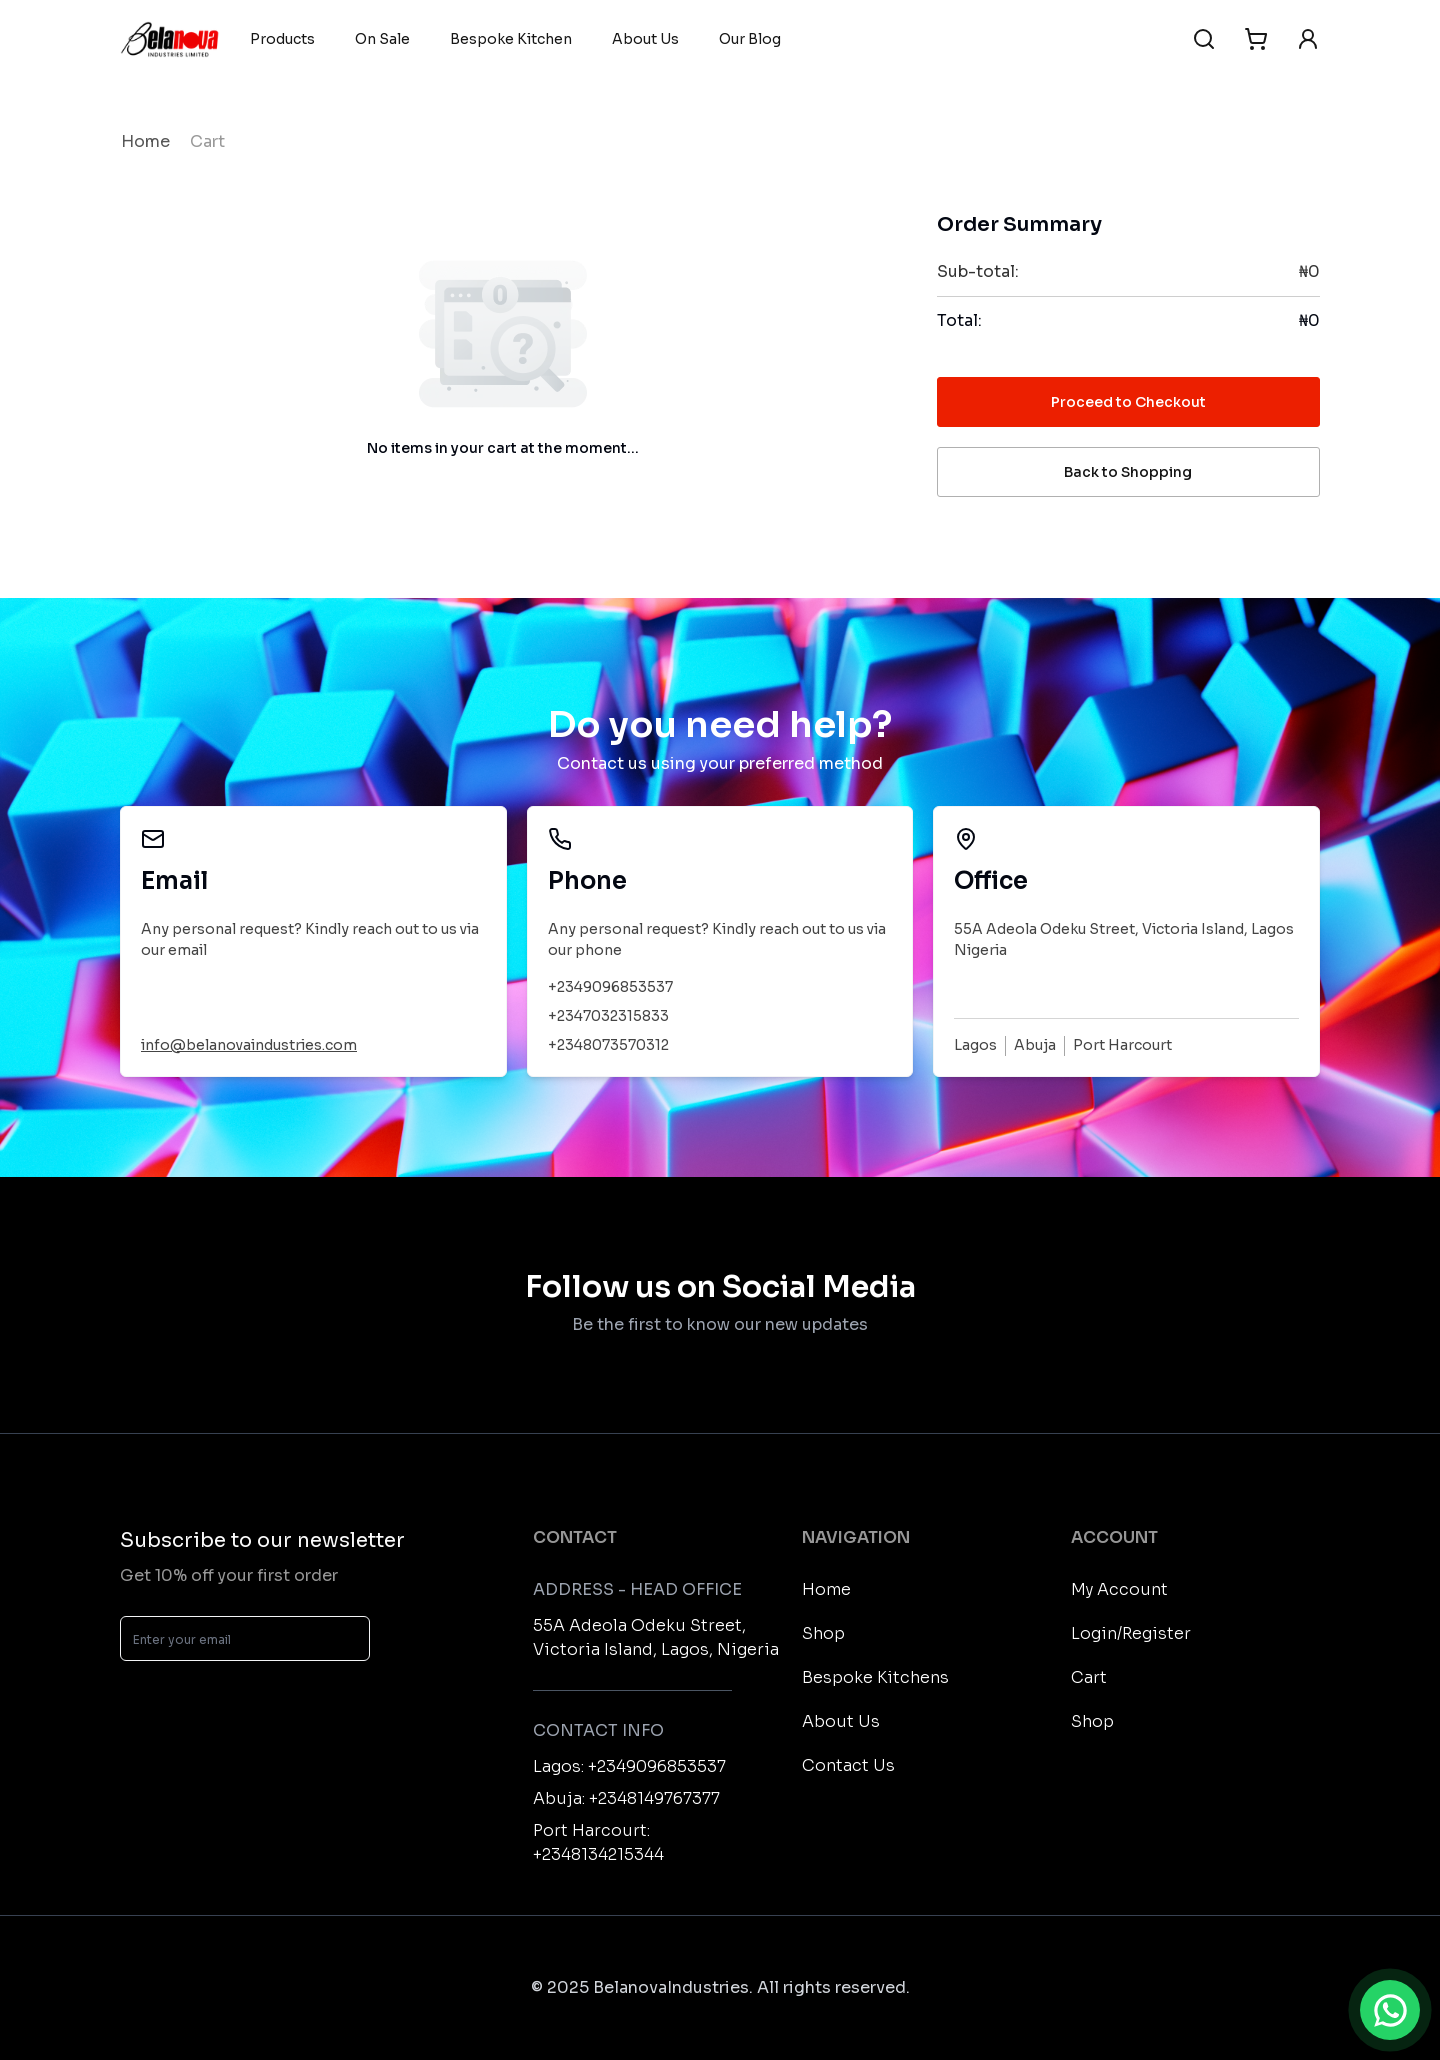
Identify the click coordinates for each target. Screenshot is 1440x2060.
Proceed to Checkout (1128, 402)
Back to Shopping (1128, 472)
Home (145, 142)
